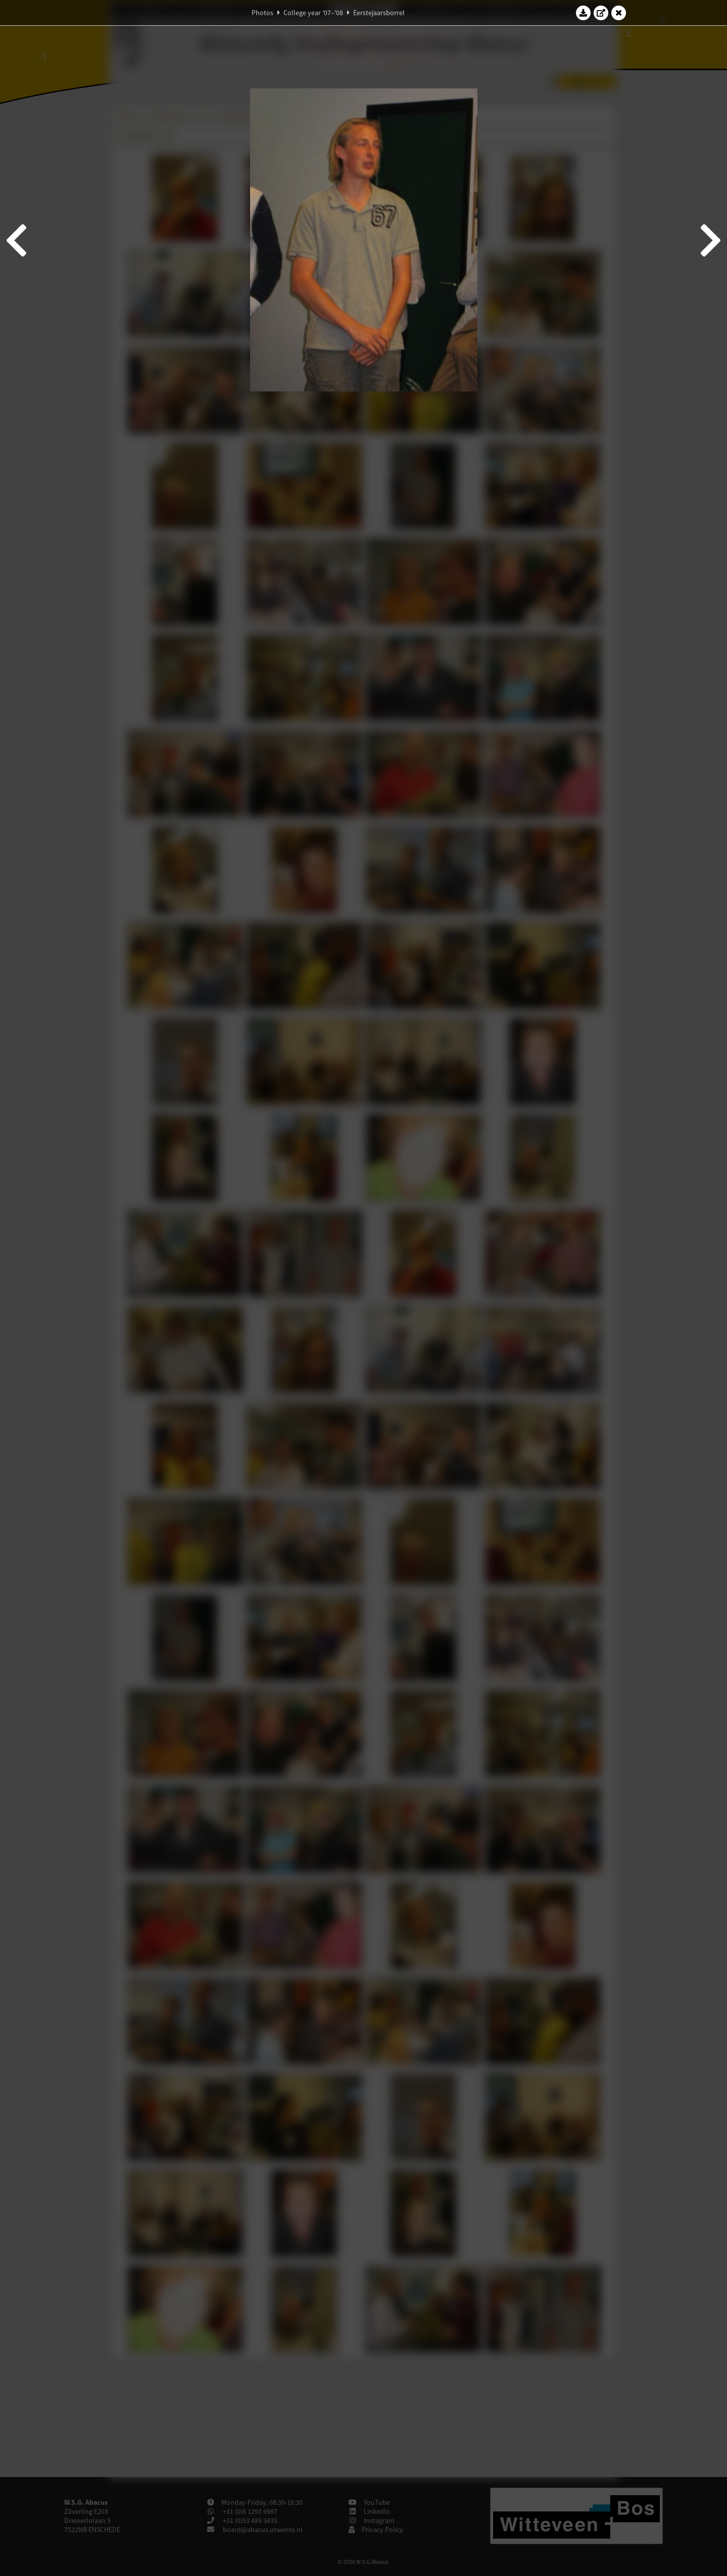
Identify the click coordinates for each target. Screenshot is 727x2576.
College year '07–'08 (313, 12)
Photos (262, 12)
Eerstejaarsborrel (379, 12)
